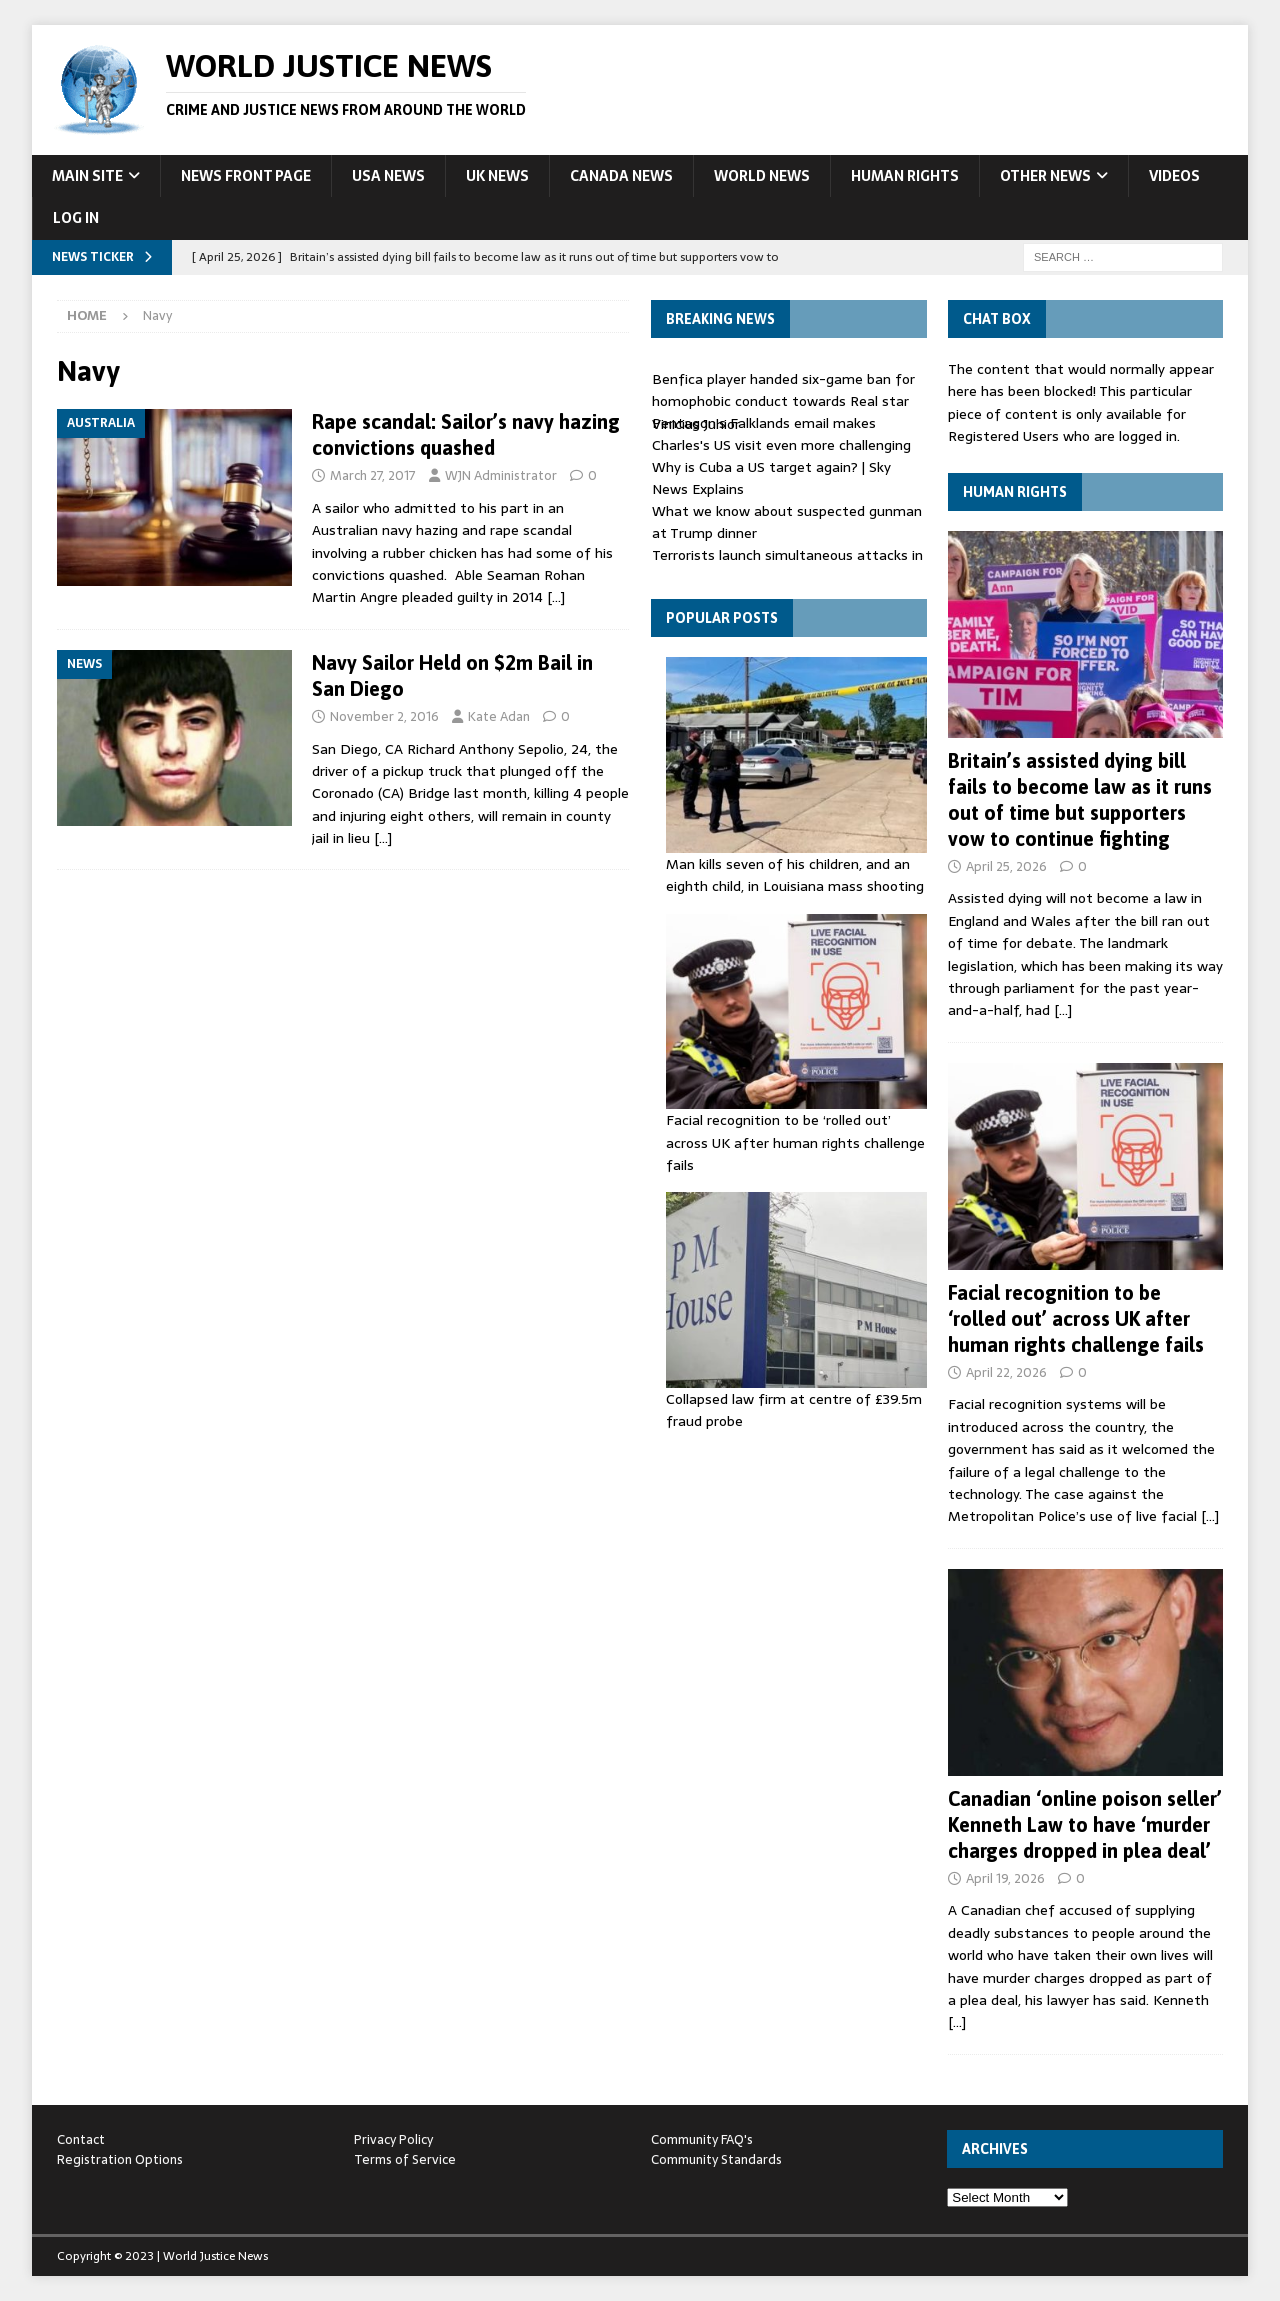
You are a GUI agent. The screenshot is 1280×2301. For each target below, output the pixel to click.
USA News (388, 176)
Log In (76, 218)
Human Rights (905, 176)
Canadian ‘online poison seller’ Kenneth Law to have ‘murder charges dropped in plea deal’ (1085, 1824)
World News (762, 176)
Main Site (87, 176)
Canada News (621, 176)
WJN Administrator (501, 475)
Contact (81, 2139)
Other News (1045, 176)
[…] (556, 597)
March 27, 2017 (373, 475)
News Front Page (246, 176)
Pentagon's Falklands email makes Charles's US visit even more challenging (781, 434)
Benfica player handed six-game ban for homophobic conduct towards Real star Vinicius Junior (783, 401)
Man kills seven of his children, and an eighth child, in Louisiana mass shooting (795, 875)
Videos (1174, 176)
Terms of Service (405, 2159)
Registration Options (120, 2159)
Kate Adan (499, 716)
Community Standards (716, 2159)
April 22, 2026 (1006, 1372)
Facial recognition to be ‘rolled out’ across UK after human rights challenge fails (795, 1142)
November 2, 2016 (384, 716)
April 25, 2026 (1006, 866)
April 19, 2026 (1005, 1878)
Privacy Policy (393, 2139)
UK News (497, 176)
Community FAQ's (702, 2139)
